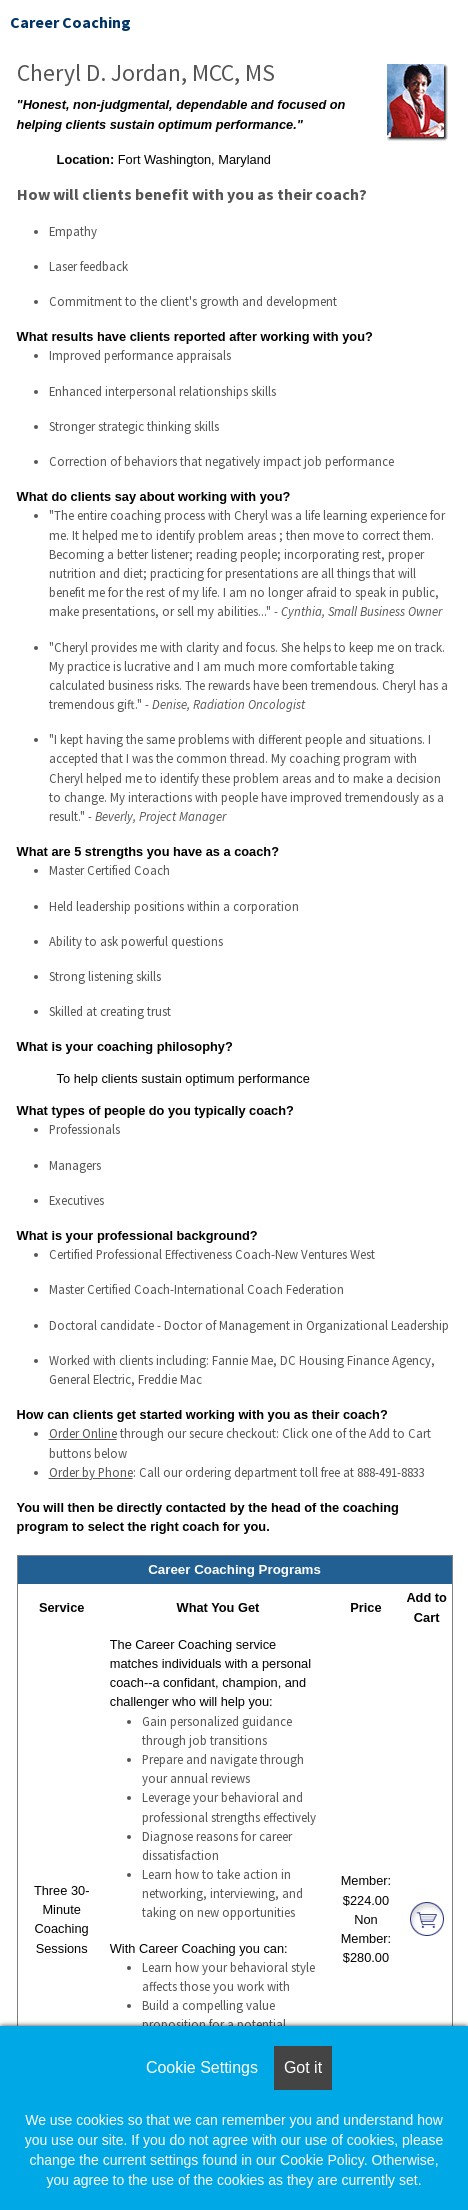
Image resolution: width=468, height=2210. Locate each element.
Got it (303, 2067)
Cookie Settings (202, 2067)
